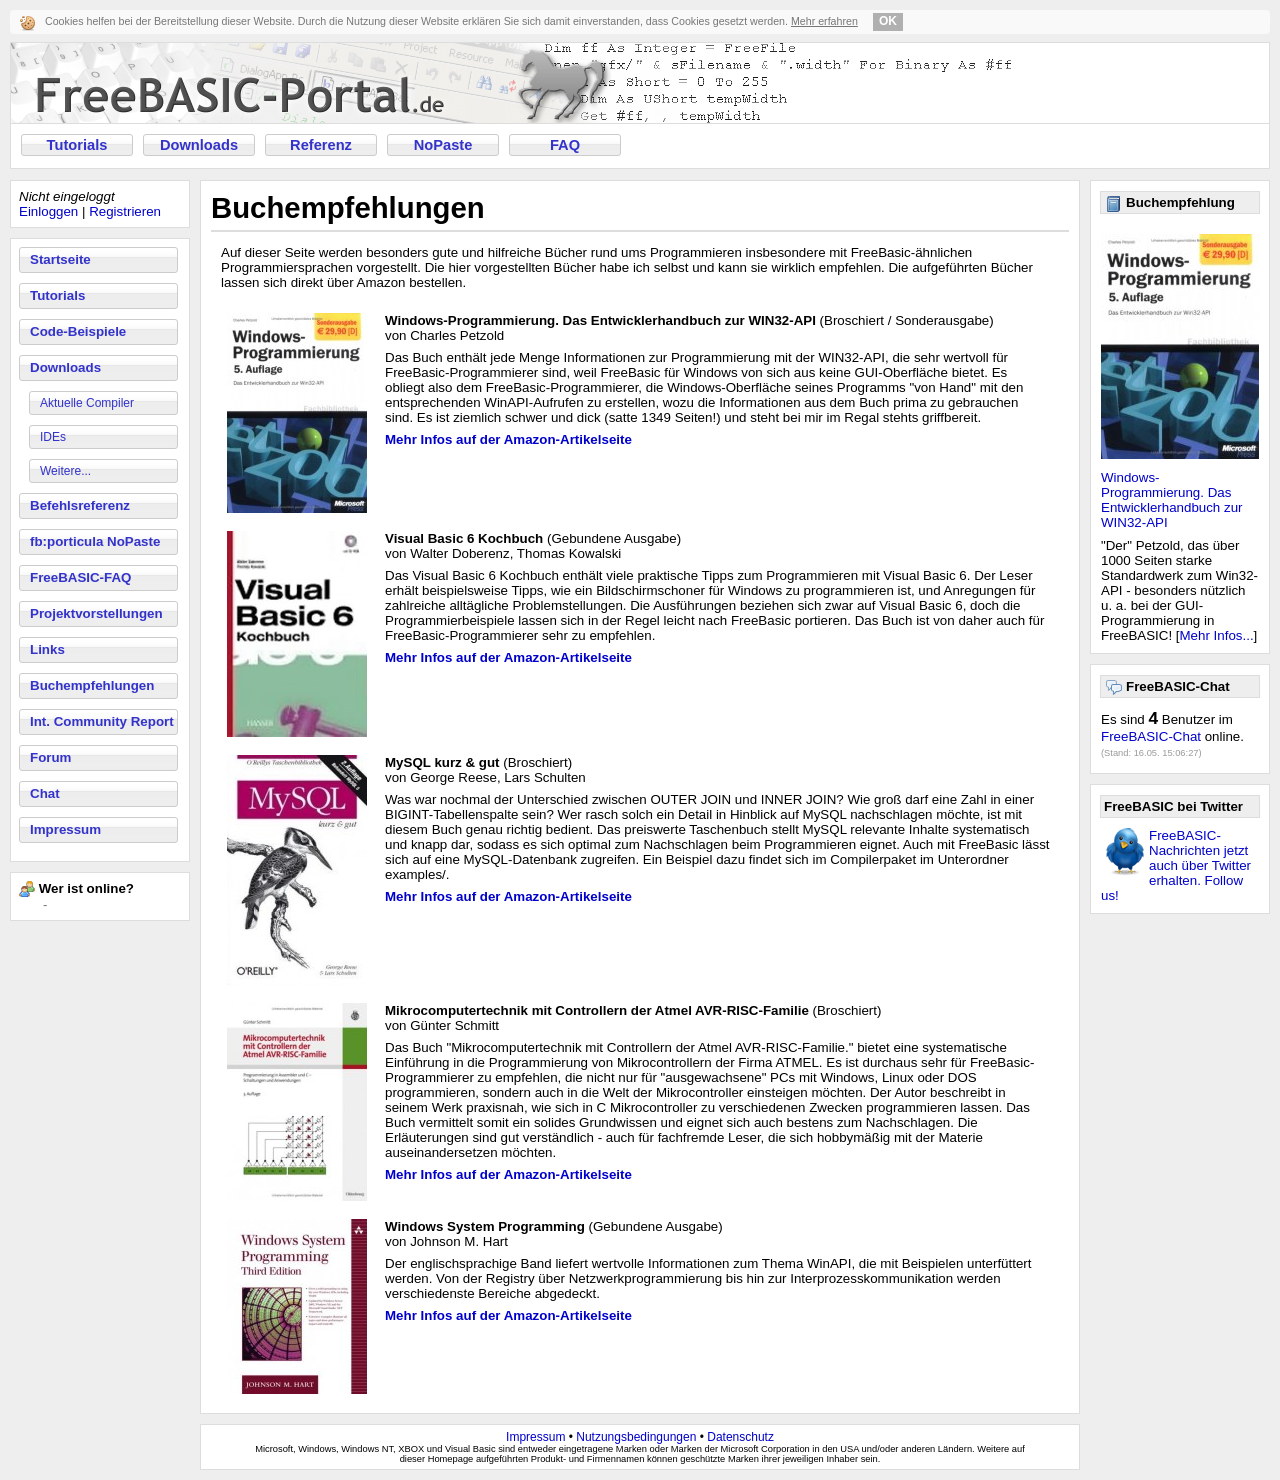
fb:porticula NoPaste (95, 541)
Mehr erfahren (824, 21)
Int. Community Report (102, 721)
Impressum (65, 829)
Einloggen (48, 211)
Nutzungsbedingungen (636, 1437)
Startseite (60, 259)
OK (888, 21)
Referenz (321, 145)
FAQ (565, 145)
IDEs (53, 437)
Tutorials (77, 145)
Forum (50, 757)
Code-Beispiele (78, 331)
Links (47, 649)
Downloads (199, 145)
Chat (45, 793)
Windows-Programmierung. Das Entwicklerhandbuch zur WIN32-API (1172, 500)
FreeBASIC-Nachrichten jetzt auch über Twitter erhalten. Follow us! (1176, 865)
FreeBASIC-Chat (1151, 736)
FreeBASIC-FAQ (80, 577)
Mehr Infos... (1217, 635)
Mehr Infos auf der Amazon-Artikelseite (508, 439)
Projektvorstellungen (96, 613)
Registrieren (125, 211)
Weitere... (65, 471)
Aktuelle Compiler (87, 403)
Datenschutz (740, 1437)
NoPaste (443, 145)
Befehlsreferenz (80, 505)
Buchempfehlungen (92, 685)
